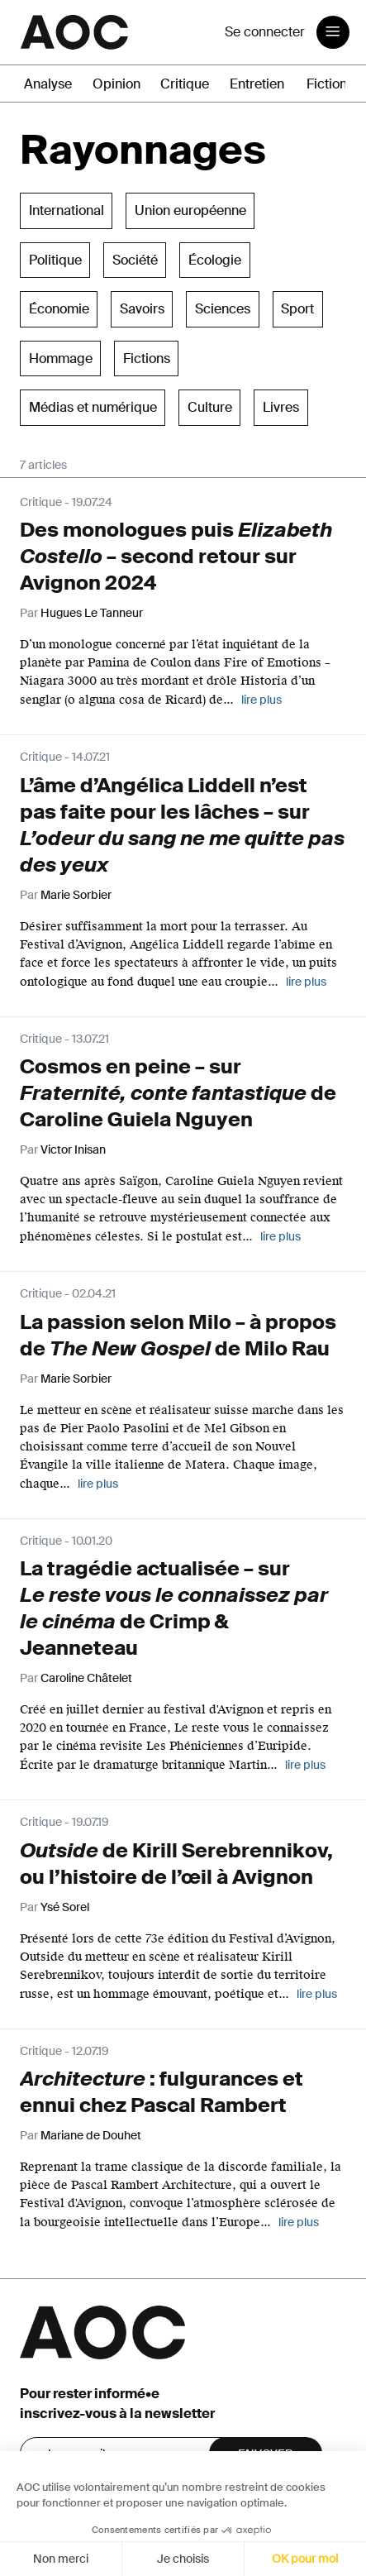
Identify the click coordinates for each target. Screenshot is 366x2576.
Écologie (214, 260)
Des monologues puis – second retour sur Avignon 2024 (176, 556)
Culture (210, 407)
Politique (55, 260)
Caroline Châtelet (86, 1677)
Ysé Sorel (64, 1907)
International (66, 210)
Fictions (146, 358)
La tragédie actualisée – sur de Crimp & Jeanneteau (174, 1608)
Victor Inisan (73, 1149)
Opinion (116, 84)
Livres (281, 407)
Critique (184, 84)
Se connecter (265, 32)
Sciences (222, 309)
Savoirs (142, 309)
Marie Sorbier (76, 894)
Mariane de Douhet (90, 2135)
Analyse (48, 84)
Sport (297, 309)
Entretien (257, 84)
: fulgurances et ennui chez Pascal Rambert (161, 2092)
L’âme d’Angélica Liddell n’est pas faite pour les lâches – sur (182, 824)
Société (135, 260)
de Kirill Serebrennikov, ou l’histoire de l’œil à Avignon (176, 1864)
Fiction (327, 84)
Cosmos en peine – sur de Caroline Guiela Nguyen (178, 1093)
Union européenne (190, 210)
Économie (59, 309)
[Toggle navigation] (332, 32)
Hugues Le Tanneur (91, 612)
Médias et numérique (93, 407)
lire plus (261, 699)
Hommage (61, 358)
